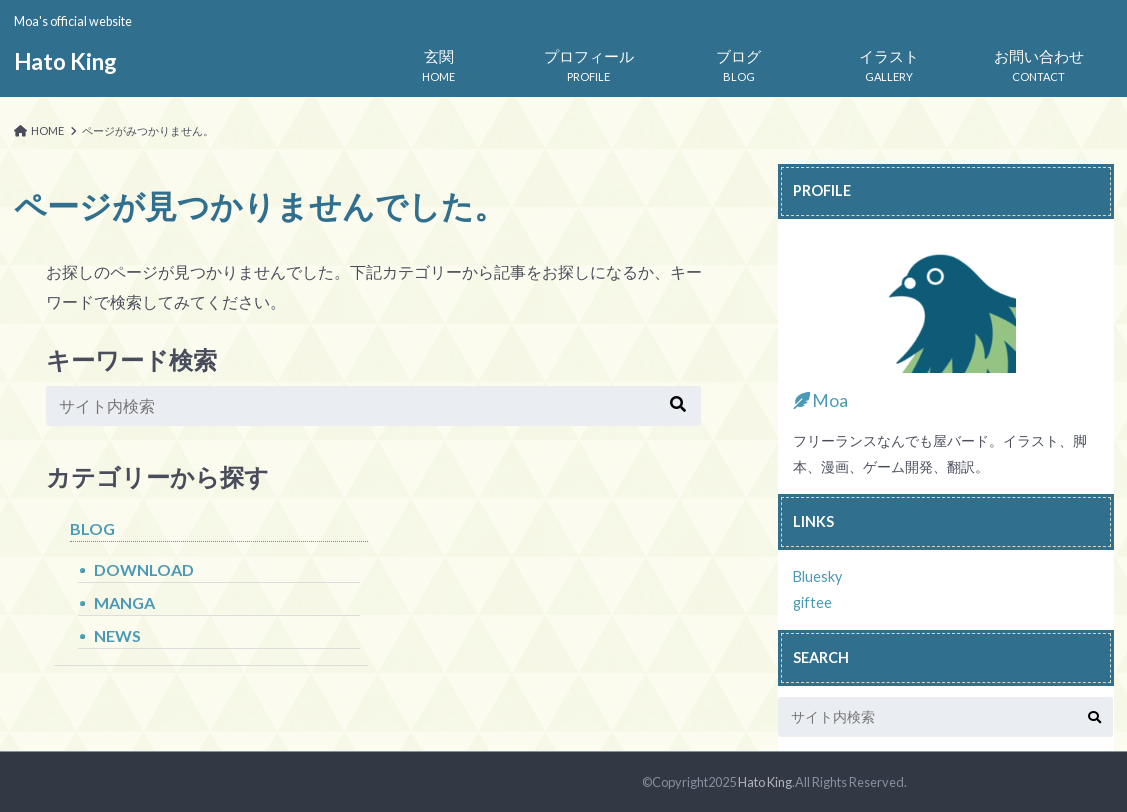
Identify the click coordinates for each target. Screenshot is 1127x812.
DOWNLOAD (144, 569)
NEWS (117, 635)
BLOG (739, 61)
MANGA (124, 602)
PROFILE (589, 61)
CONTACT (1039, 61)
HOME (439, 61)
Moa (820, 400)
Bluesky (817, 576)
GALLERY (889, 61)
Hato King (65, 61)
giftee (812, 602)
